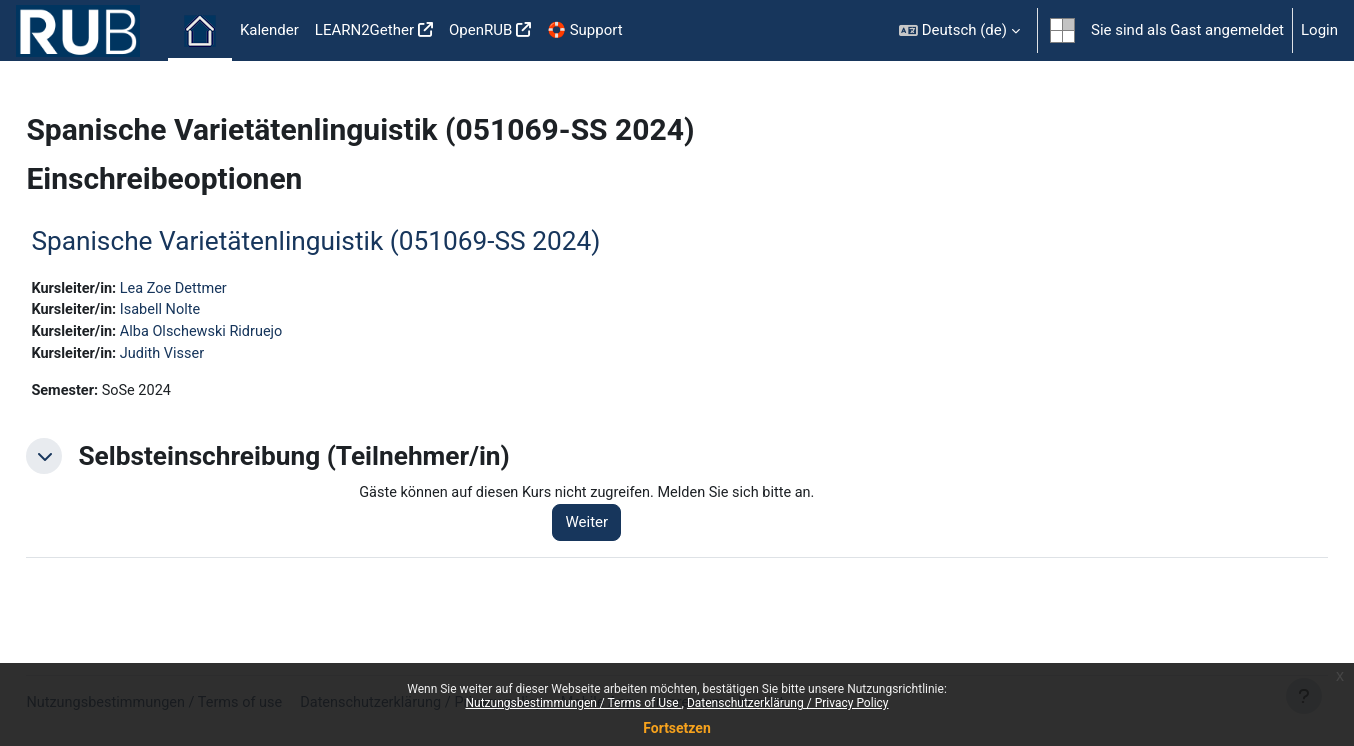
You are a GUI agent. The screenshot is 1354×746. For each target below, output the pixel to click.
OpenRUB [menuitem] (480, 30)
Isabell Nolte (209, 311)
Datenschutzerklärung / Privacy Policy (788, 703)
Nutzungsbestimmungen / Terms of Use (573, 703)
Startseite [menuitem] (200, 31)
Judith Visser (211, 356)
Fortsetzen (677, 728)
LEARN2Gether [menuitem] (364, 30)
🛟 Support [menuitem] (584, 30)
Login (1319, 30)
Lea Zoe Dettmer (223, 289)
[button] (959, 30)
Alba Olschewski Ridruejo (252, 334)
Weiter (617, 527)
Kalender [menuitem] (269, 30)
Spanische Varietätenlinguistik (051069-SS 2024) (360, 241)
